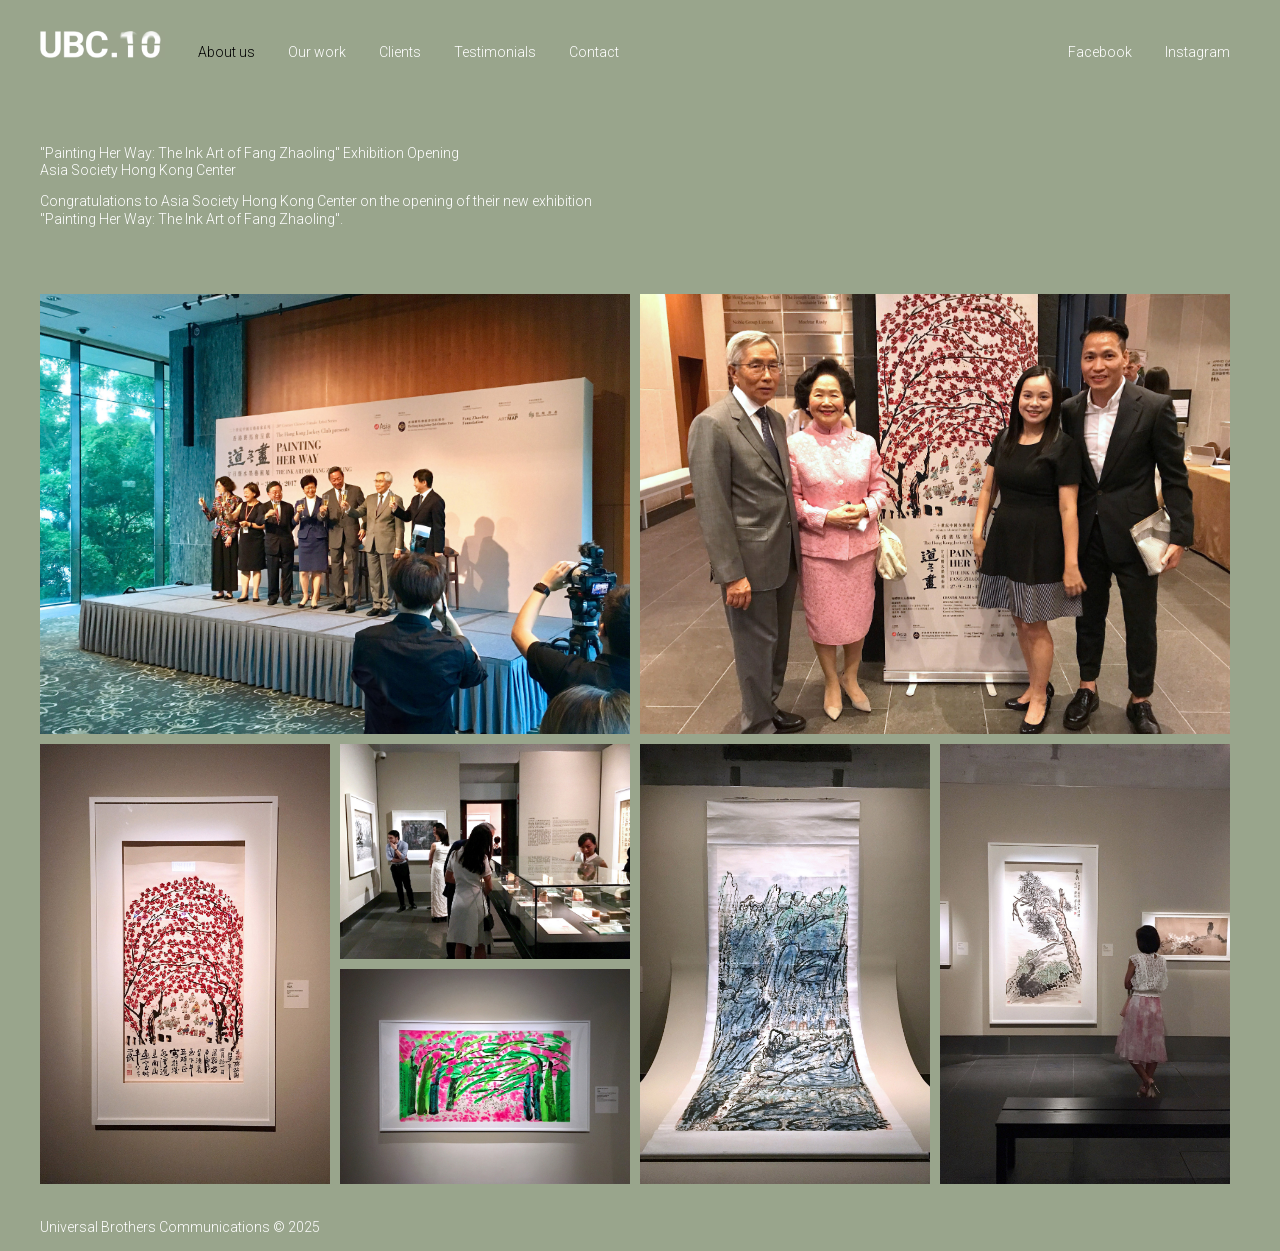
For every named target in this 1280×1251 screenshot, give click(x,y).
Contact (594, 52)
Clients (400, 52)
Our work (317, 52)
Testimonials (495, 52)
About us (226, 52)
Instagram (1197, 52)
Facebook (1100, 52)
